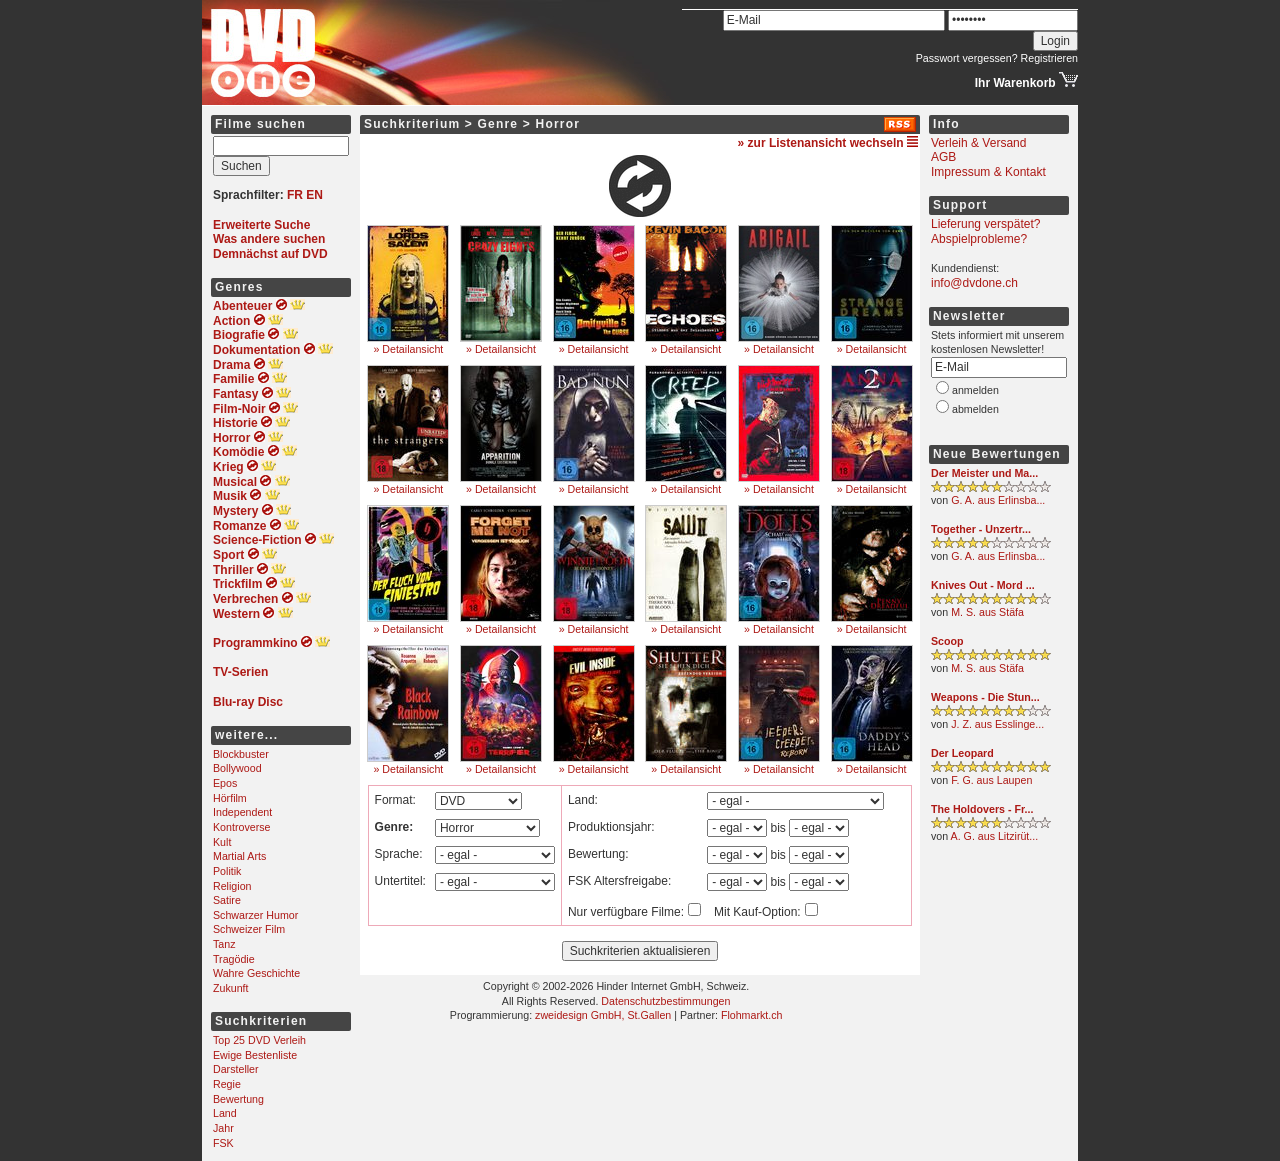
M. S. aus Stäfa (987, 612)
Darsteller (236, 1069)
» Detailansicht (408, 349)
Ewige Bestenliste (255, 1055)
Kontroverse (241, 827)
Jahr (223, 1128)
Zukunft (231, 988)
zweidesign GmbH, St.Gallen (603, 1015)
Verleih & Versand (978, 143)
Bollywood (237, 768)
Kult (222, 842)
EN (314, 195)
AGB (943, 157)
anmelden (975, 390)
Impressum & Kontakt (988, 172)
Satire (227, 900)
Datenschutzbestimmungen (665, 1001)
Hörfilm (230, 798)
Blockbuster (241, 754)
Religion (232, 886)
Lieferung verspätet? (985, 224)
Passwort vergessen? (967, 58)
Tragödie (234, 959)
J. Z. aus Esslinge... (997, 724)
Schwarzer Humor (255, 915)
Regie (227, 1084)
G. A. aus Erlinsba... (998, 500)
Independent (242, 812)
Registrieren (1049, 58)
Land (225, 1113)
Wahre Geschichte (256, 973)
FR (295, 195)
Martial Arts (239, 856)
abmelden (975, 409)
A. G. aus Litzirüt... (995, 836)
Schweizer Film (249, 929)
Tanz (224, 944)
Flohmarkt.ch (752, 1015)
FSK (223, 1143)
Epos (225, 783)
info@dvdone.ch (974, 283)
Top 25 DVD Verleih (259, 1040)
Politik (227, 871)
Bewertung (238, 1099)
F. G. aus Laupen (991, 780)
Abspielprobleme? (979, 239)
